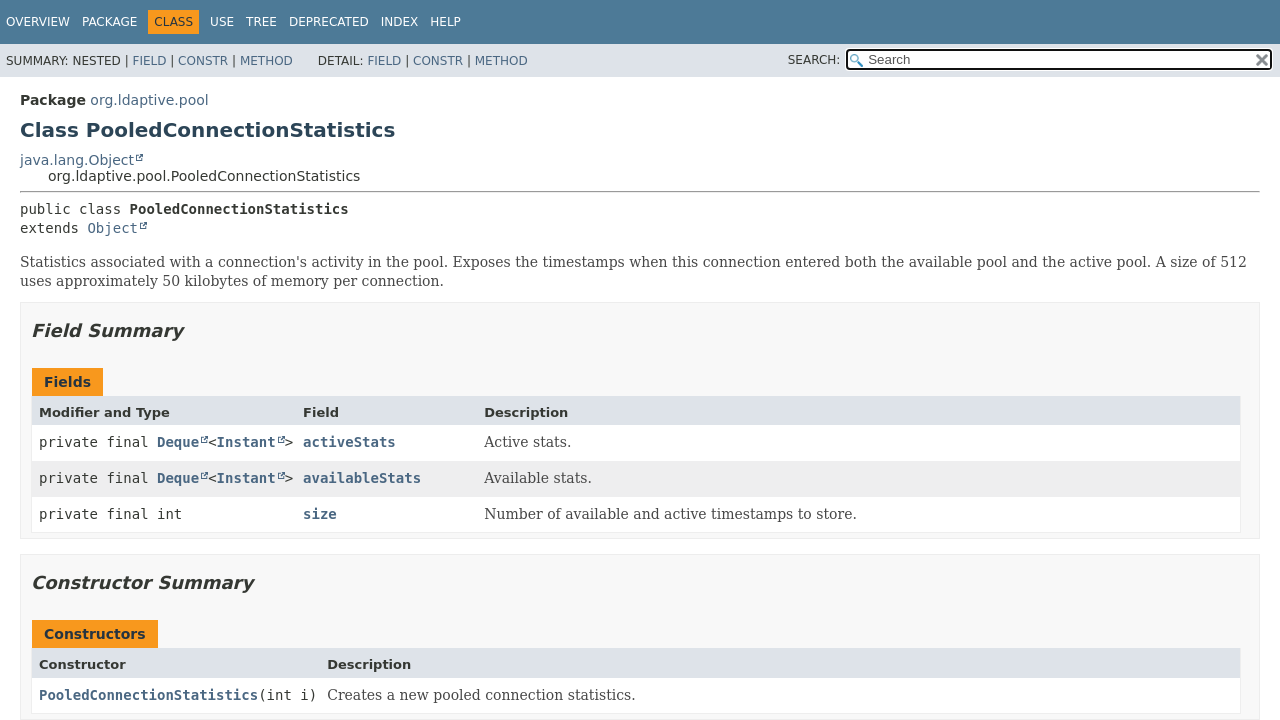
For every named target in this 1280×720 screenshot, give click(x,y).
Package (109, 22)
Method (266, 61)
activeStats (349, 442)
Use (222, 22)
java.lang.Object (77, 160)
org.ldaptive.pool (149, 100)
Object (112, 228)
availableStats (362, 478)
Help (445, 22)
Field (149, 61)
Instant (246, 442)
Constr (203, 61)
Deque (178, 442)
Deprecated (329, 22)
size (320, 514)
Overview (38, 22)
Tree (261, 22)
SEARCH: (814, 60)
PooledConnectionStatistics (148, 695)
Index (400, 22)
